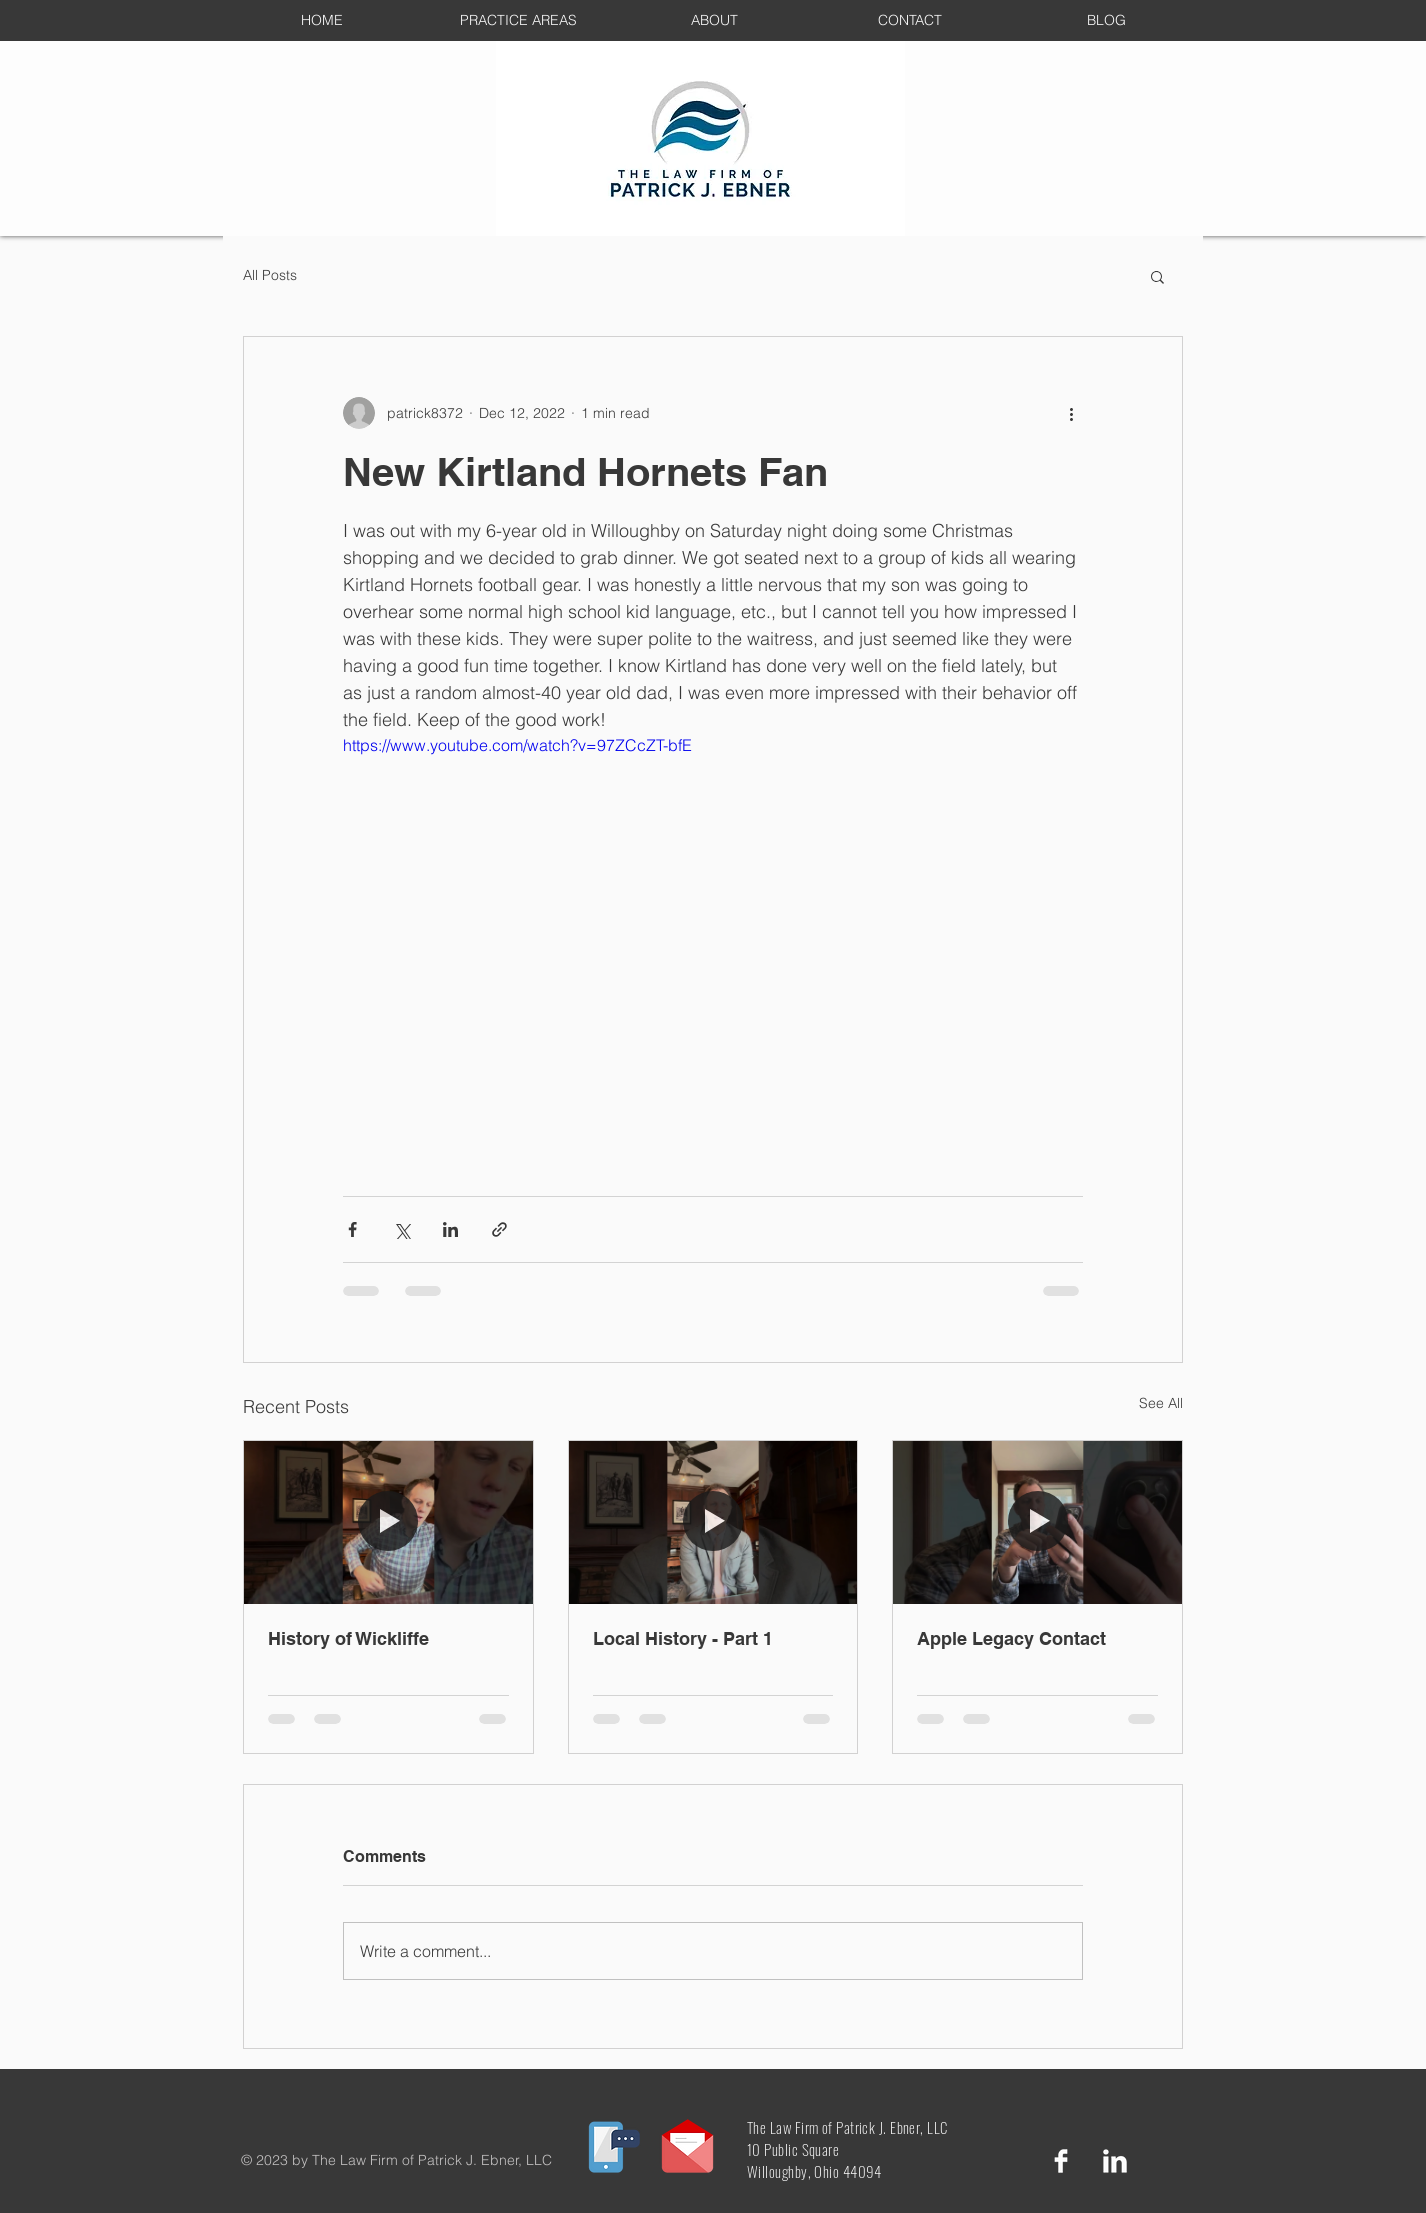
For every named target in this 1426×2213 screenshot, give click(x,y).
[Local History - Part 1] (713, 1522)
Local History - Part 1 (683, 1638)
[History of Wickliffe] (388, 1522)
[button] (1157, 276)
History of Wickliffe (348, 1638)
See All (1161, 1403)
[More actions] (1071, 413)
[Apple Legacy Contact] (1037, 1522)
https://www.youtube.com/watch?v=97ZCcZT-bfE (517, 745)
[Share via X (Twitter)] (401, 1229)
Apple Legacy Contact (1011, 1638)
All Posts (270, 275)
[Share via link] (499, 1229)
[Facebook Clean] (1061, 2161)
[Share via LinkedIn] (450, 1229)
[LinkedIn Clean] (1115, 2161)
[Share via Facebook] (352, 1229)
